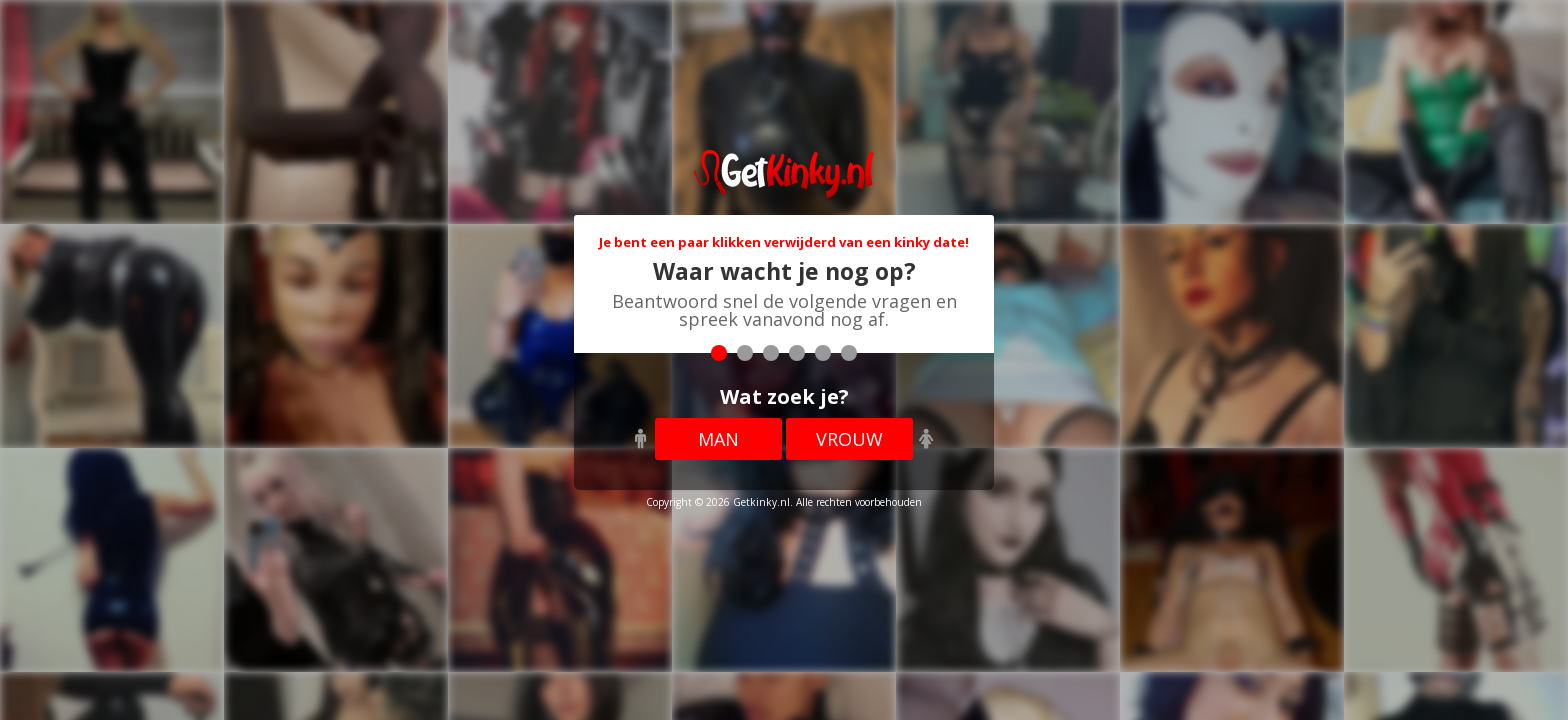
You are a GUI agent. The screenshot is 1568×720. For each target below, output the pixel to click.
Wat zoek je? (784, 396)
